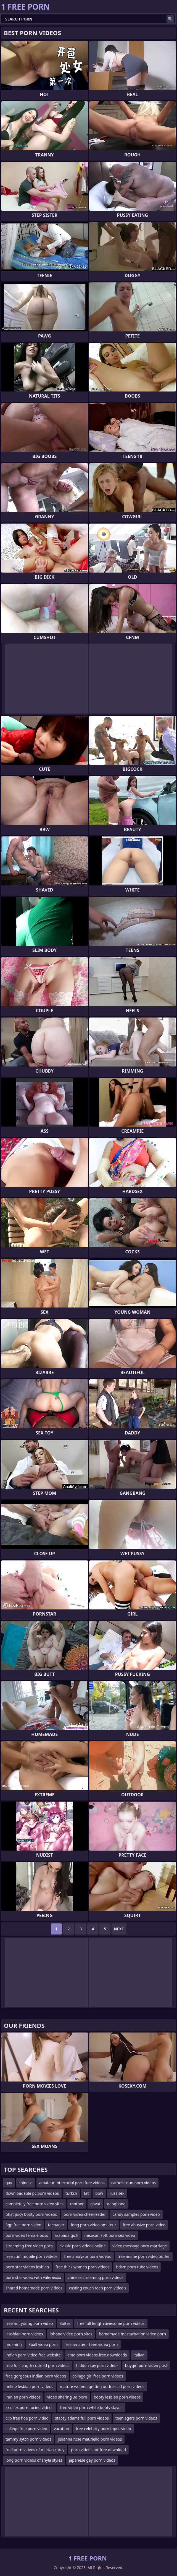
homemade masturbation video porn (132, 2334)
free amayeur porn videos (87, 2256)
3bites (65, 2323)
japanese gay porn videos (92, 2460)
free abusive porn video (144, 2224)
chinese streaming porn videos (95, 2277)
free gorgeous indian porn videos (36, 2376)
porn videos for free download (98, 2449)
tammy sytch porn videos (28, 2439)
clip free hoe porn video (27, 2418)
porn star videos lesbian (27, 2267)
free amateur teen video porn (91, 2344)
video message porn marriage (139, 2245)
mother (77, 2203)
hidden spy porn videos (97, 2365)
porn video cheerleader (85, 2214)
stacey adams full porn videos (82, 2418)
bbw (99, 2193)
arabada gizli (66, 2235)
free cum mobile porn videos (31, 2256)
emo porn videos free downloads (97, 2355)
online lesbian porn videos (29, 2386)
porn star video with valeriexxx (33, 2277)
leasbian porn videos (24, 2334)
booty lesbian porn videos (117, 2397)
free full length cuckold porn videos (38, 2365)
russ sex (117, 2193)
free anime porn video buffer (144, 2256)
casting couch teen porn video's (97, 2288)
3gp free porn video (23, 2224)
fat (86, 2193)
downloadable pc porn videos (32, 2193)
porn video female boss (27, 2235)
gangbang (116, 2203)
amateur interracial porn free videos (72, 2182)
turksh (71, 2193)
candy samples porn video (136, 2214)
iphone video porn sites (71, 2334)
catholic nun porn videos (133, 2182)
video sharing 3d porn (67, 2397)
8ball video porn (43, 2344)
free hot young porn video (29, 2323)
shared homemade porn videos (34, 2288)
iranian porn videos (23, 2397)
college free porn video (26, 2428)
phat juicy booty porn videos (31, 2214)
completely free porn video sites (35, 2203)
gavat (95, 2203)
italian (138, 2355)
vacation (61, 2428)
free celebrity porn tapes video (103, 2428)
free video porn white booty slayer (91, 2407)
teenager (56, 2224)
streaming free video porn (29, 2245)
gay (9, 2182)
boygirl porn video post (146, 2365)
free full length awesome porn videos (110, 2323)
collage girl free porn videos (98, 2376)
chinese (26, 2182)
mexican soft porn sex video (109, 2235)
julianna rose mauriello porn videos (90, 2439)
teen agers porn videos (136, 2418)
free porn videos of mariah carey (35, 2449)
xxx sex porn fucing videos (30, 2407)
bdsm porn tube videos (137, 2267)
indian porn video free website (33, 2355)
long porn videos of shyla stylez (34, 2460)
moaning (14, 2344)
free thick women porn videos (82, 2267)
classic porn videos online (82, 2245)
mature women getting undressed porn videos (102, 2386)
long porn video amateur (93, 2224)
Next (119, 1928)
